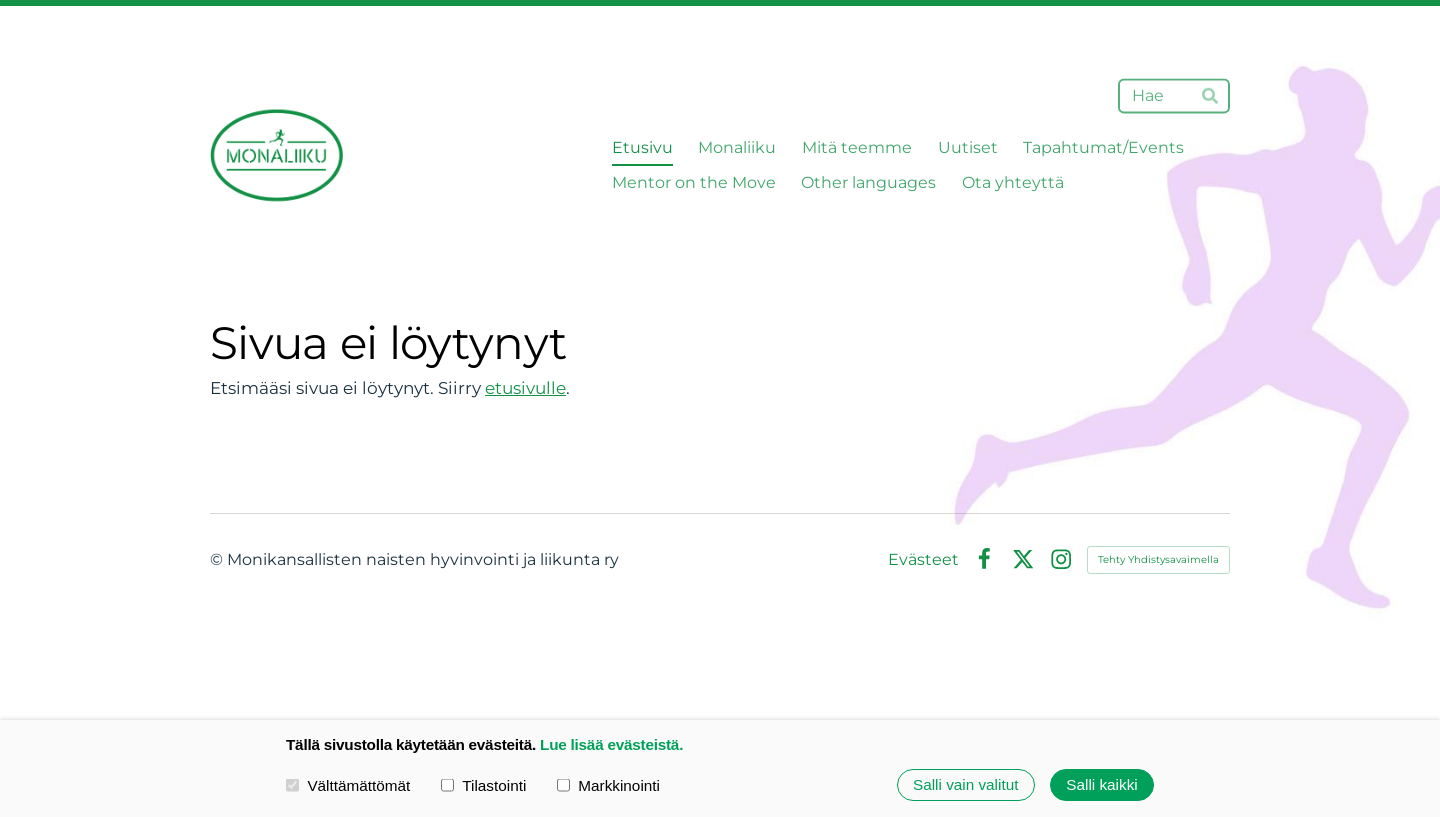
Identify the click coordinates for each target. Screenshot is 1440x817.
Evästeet (923, 560)
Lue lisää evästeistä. (611, 744)
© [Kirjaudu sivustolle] (218, 559)
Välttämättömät (348, 784)
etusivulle (525, 388)
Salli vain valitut (965, 784)
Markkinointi (608, 784)
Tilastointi (483, 784)
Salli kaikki (1101, 784)
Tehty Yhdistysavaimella (1158, 559)
